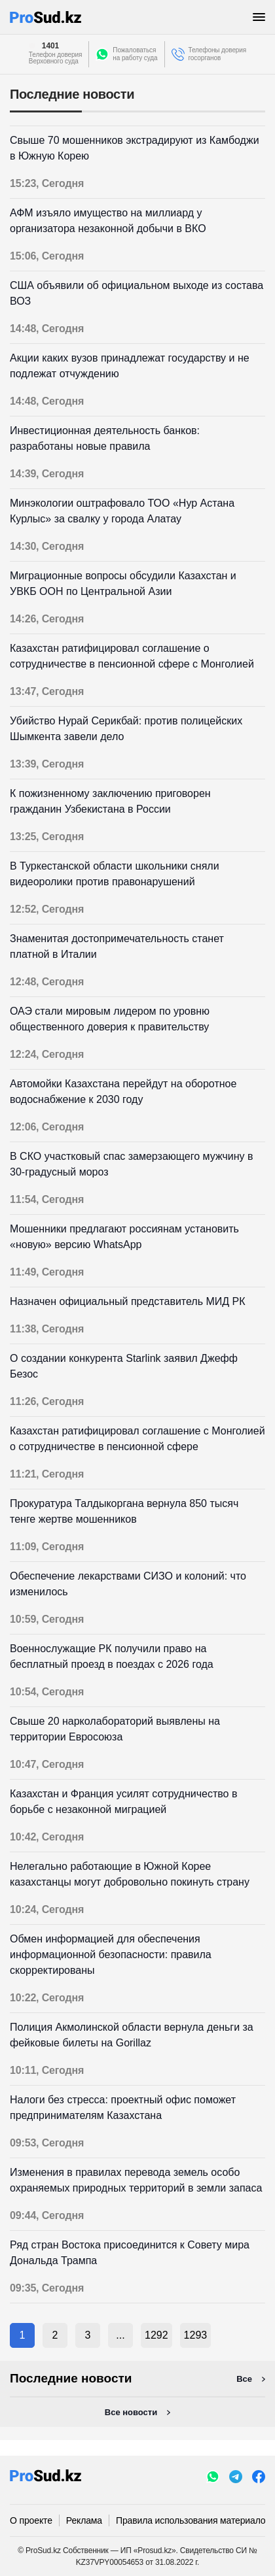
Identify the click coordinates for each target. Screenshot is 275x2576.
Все (244, 2379)
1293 (196, 2335)
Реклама (84, 2520)
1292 (156, 2335)
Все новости (131, 2412)
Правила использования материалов (193, 2520)
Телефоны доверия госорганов (218, 53)
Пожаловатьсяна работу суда (135, 53)
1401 (50, 45)
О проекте (31, 2520)
